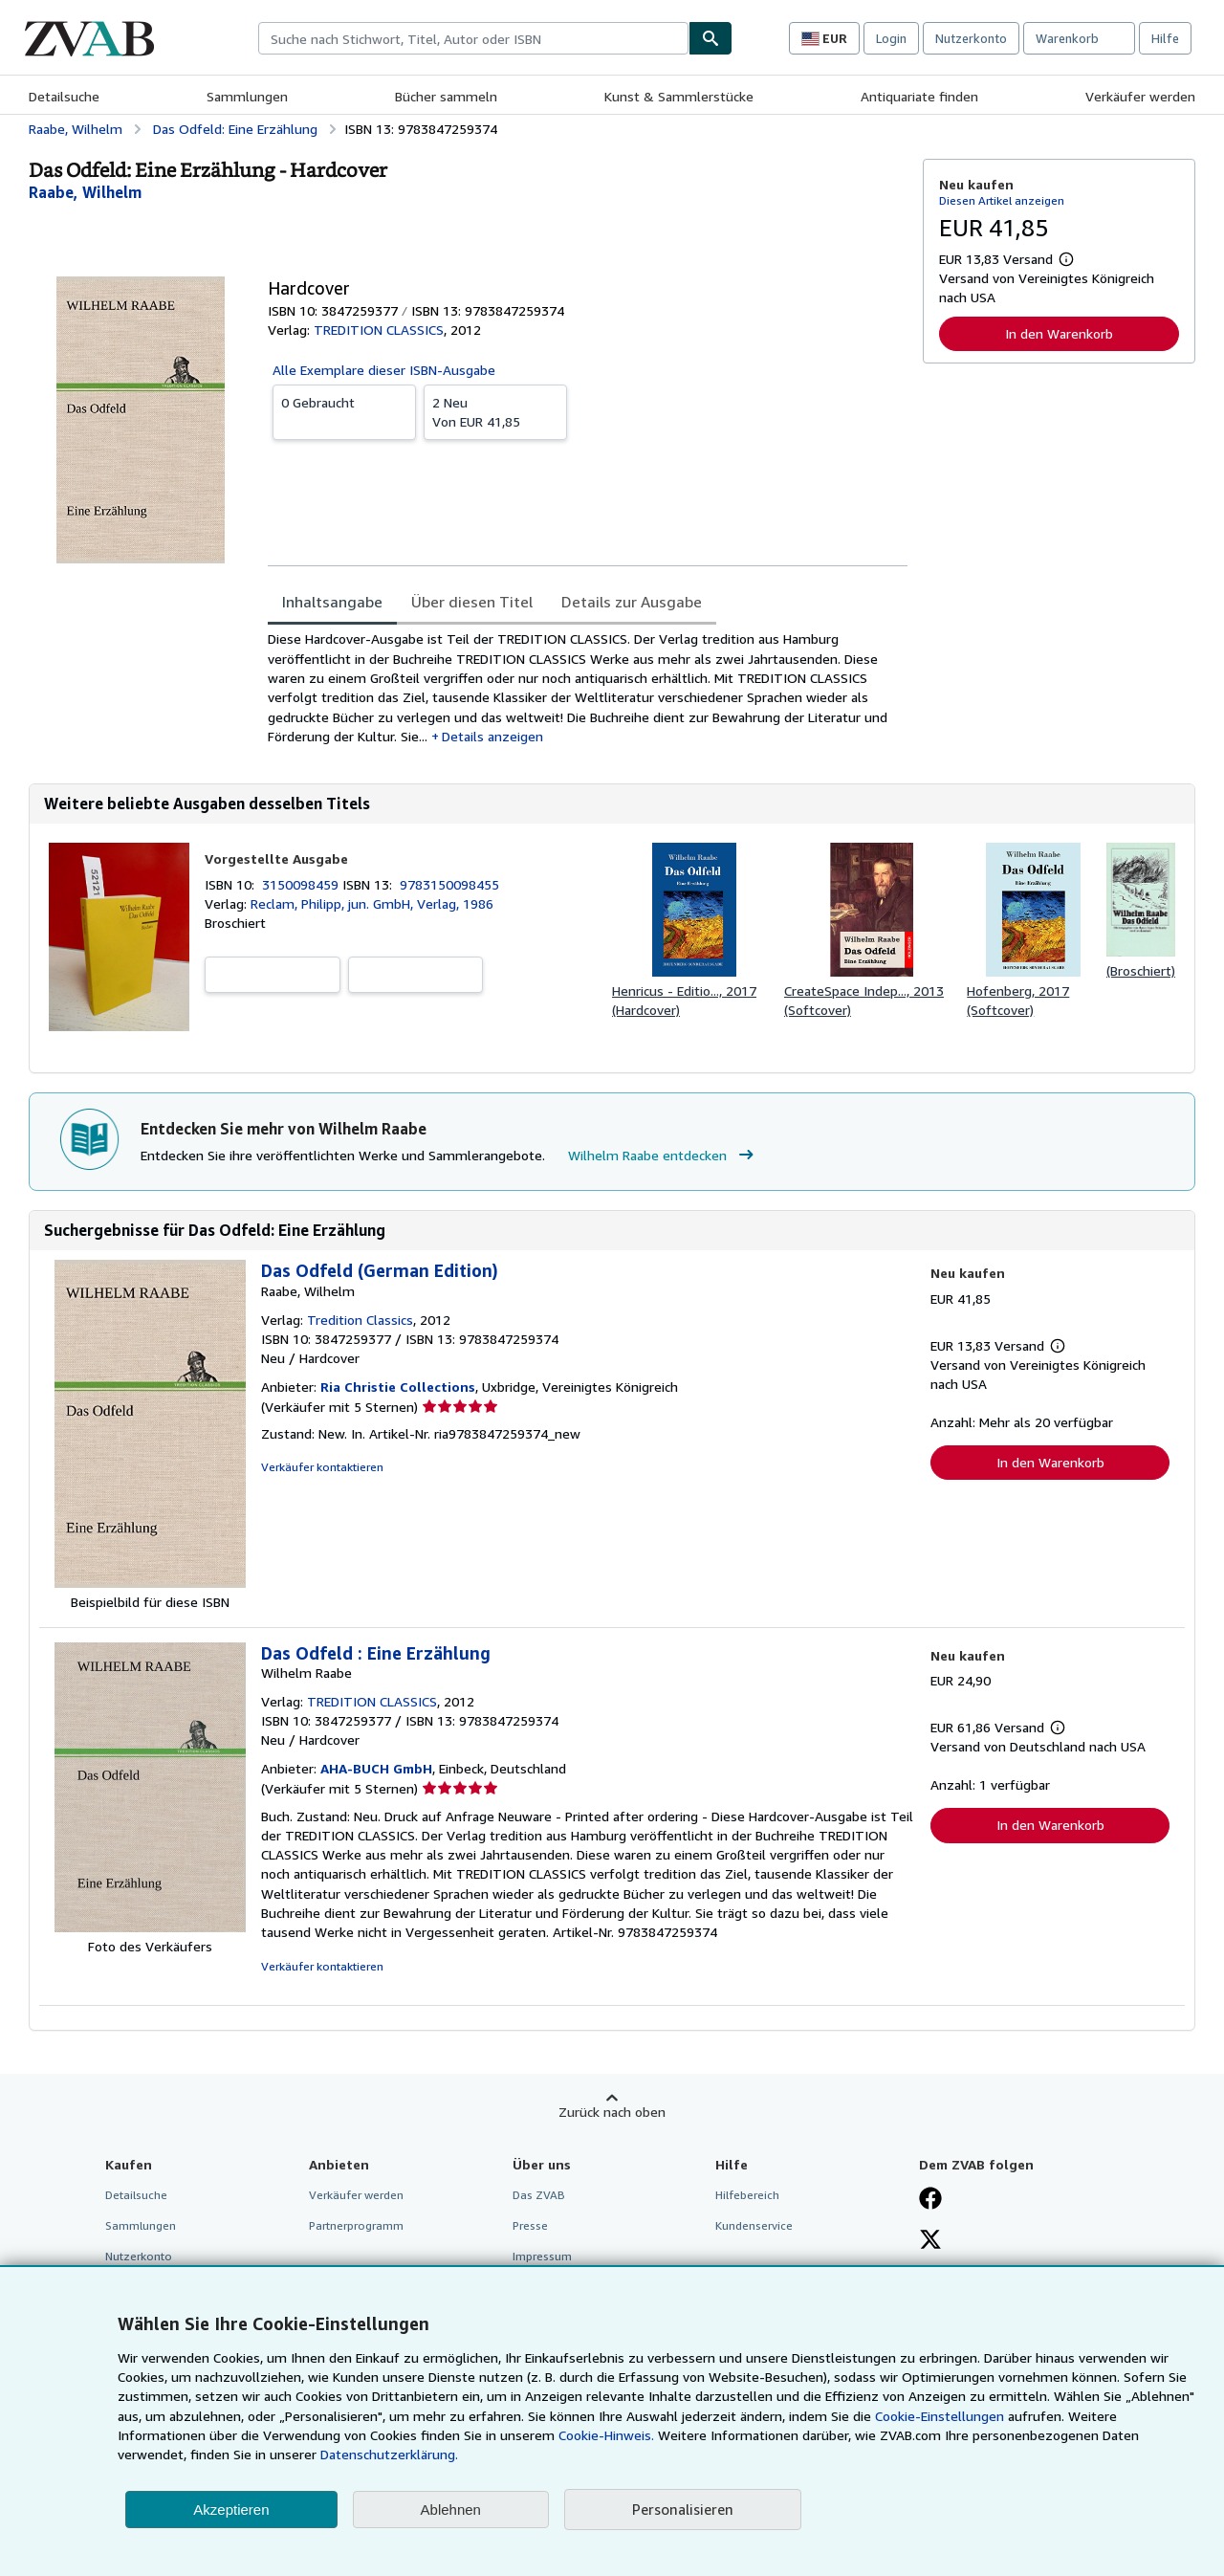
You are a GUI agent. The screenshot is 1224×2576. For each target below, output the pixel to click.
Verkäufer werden (1140, 96)
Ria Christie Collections (397, 1386)
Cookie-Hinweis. (606, 2435)
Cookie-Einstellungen (939, 2416)
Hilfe (1165, 38)
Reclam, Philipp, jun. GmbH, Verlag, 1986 (372, 903)
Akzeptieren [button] (231, 2509)
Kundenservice (754, 2225)
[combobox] (473, 38)
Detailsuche (64, 96)
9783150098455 (449, 884)
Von (495, 411)
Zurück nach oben (612, 2111)
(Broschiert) (1140, 970)
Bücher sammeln (446, 96)
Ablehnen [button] (451, 2509)
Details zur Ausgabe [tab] (631, 601)
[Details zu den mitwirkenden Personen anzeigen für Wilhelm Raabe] (85, 192)
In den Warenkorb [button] (1059, 333)
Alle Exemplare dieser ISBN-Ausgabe (384, 370)
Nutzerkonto (971, 38)
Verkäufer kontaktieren (322, 1467)
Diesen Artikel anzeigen (1001, 200)
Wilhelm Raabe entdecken (663, 1155)
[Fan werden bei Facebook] (930, 2200)
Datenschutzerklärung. (389, 2454)
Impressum (542, 2256)
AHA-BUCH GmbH (376, 1768)
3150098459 (302, 884)
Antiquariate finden (919, 96)
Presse (530, 2225)
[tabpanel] (587, 687)
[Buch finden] (710, 38)
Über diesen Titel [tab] (472, 601)
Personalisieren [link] (682, 2509)
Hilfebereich (747, 2195)
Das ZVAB (539, 2195)
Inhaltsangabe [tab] (332, 601)
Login (891, 38)
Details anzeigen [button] (492, 736)
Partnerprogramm (356, 2225)
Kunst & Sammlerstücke (679, 96)
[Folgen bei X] (930, 2241)
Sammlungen (247, 96)
